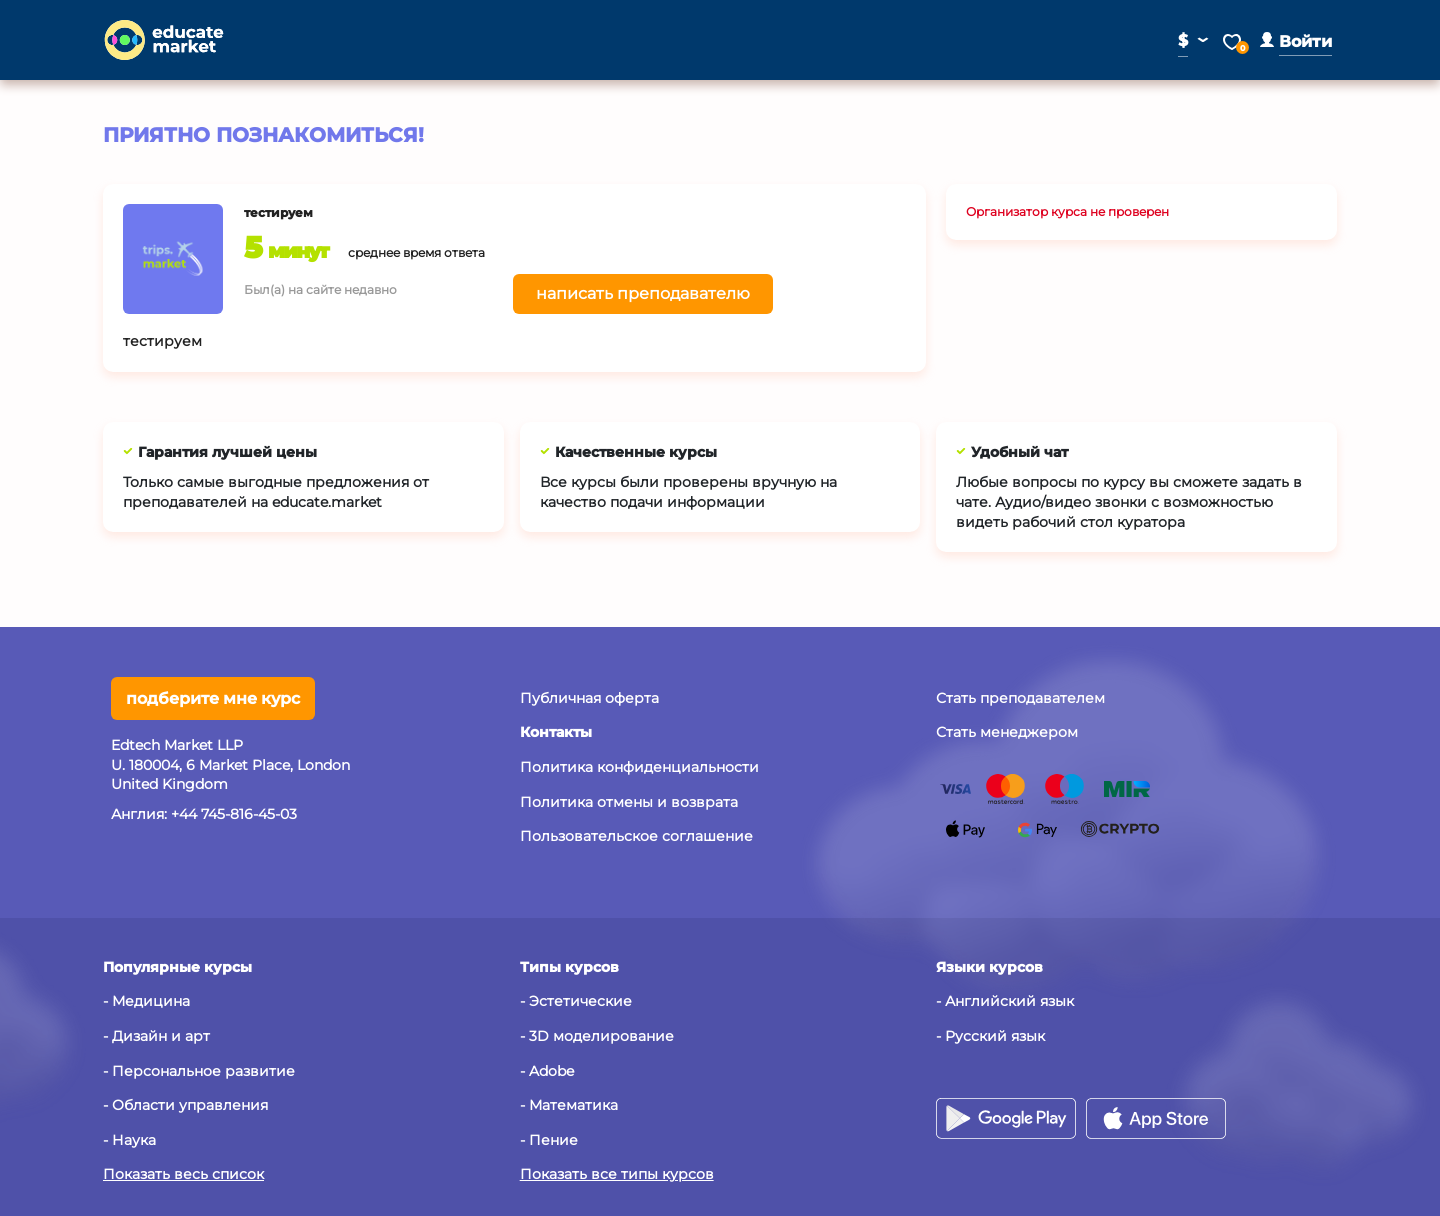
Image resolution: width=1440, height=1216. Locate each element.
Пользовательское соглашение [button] (636, 836)
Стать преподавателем (1020, 698)
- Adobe (547, 1071)
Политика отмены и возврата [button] (629, 802)
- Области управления (185, 1105)
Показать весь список (183, 1174)
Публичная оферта (589, 698)
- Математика (569, 1105)
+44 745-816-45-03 (234, 814)
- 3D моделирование (597, 1036)
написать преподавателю (643, 293)
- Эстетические (576, 1001)
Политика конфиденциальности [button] (639, 767)
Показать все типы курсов (617, 1174)
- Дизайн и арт (156, 1036)
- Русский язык (990, 1036)
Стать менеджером (1007, 732)
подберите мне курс (213, 698)
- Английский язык (1005, 1001)
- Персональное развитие (199, 1071)
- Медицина (146, 1001)
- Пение (549, 1140)
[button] (1296, 41)
